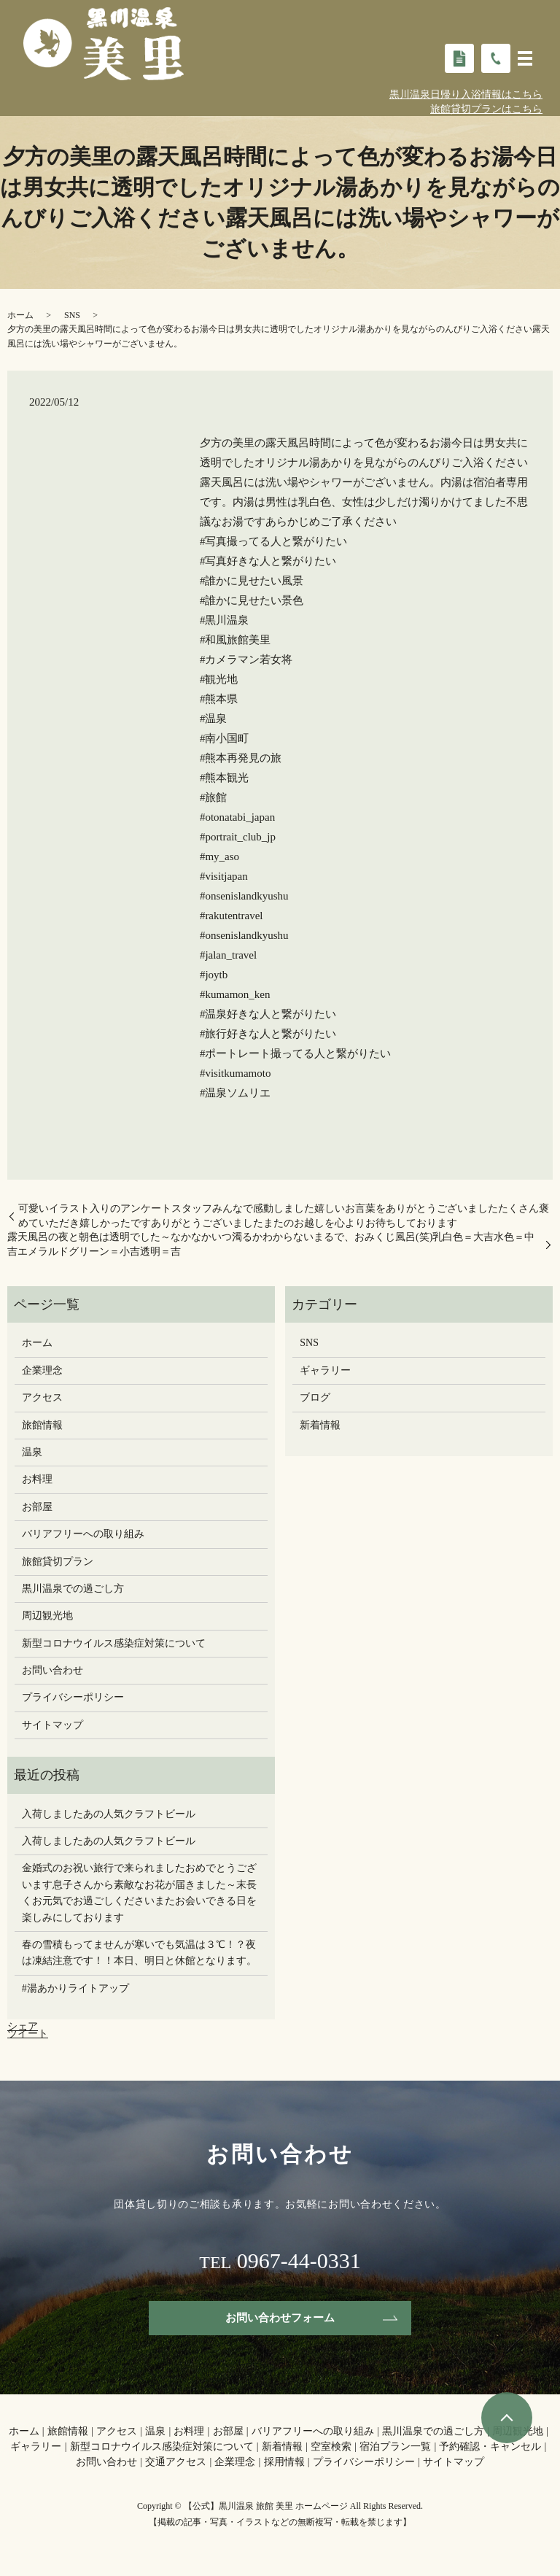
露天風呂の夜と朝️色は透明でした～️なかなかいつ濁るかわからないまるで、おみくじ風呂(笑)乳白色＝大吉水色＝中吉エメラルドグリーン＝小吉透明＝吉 (270, 1244)
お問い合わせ (52, 1670)
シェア (22, 2026)
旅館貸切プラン (57, 1561)
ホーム (20, 315)
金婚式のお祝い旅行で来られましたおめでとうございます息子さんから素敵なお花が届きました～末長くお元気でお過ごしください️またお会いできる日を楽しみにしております (139, 1892)
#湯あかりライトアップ (75, 1988)
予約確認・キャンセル (490, 2448)
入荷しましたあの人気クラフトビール (108, 1814)
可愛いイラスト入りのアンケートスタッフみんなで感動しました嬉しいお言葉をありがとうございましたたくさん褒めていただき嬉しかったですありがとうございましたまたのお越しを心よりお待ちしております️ (283, 1216)
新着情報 (320, 1425)
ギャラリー (325, 1370)
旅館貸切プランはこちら (486, 109)
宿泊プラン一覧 (395, 2448)
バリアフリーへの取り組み (83, 1533)
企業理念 (42, 1370)
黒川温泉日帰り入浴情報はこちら (465, 94)
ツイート (27, 2033)
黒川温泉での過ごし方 (73, 1588)
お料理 (37, 1479)
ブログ (315, 1397)
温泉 (32, 1452)
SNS (72, 315)
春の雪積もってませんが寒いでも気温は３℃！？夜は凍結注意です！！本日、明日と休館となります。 (139, 1952)
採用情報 (284, 2464)
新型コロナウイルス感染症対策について (114, 1643)
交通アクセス (175, 2464)
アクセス (42, 1397)
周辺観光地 (47, 1615)
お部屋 (37, 1506)
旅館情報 (42, 1425)
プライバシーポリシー (73, 1697)
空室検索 (331, 2448)
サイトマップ (52, 1725)
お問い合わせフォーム (280, 2319)
